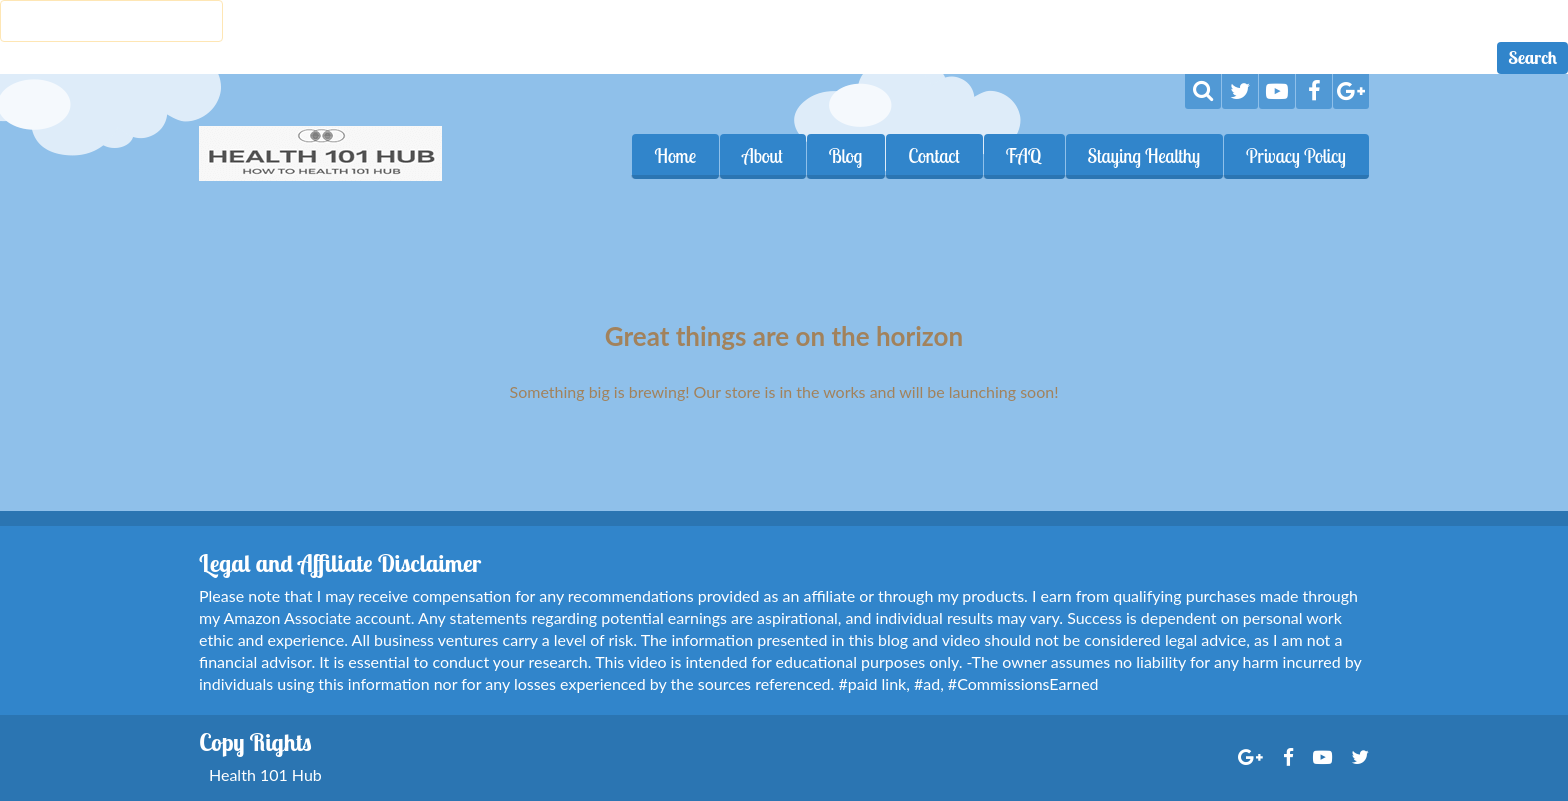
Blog (846, 156)
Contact (934, 156)
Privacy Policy (1296, 156)
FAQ (1024, 156)
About (762, 156)
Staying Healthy (1144, 156)
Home (675, 156)
